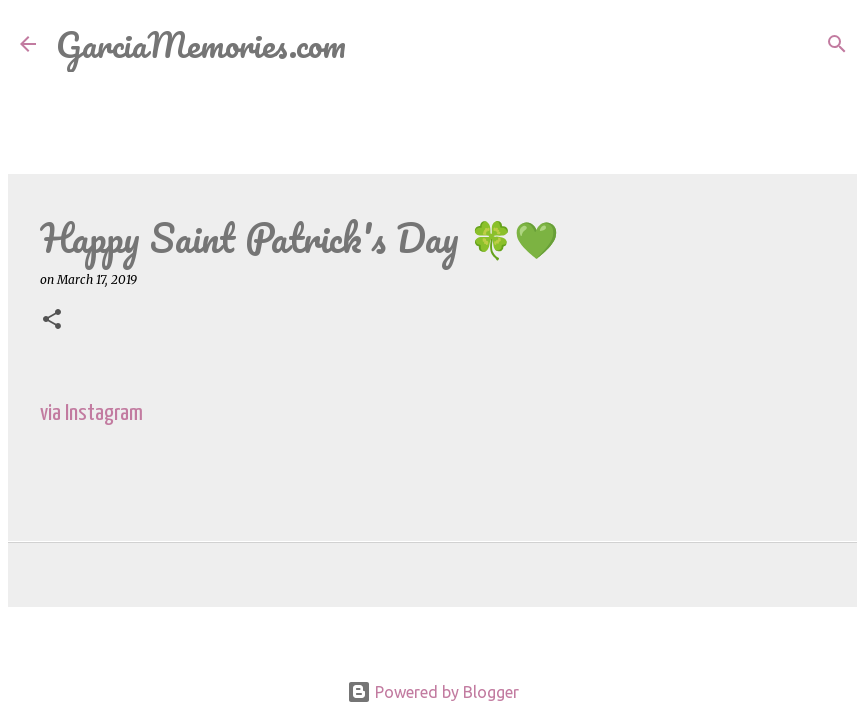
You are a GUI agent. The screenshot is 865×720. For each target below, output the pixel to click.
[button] (52, 320)
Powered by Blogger (433, 692)
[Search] (374, 44)
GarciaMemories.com (201, 44)
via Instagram (91, 413)
